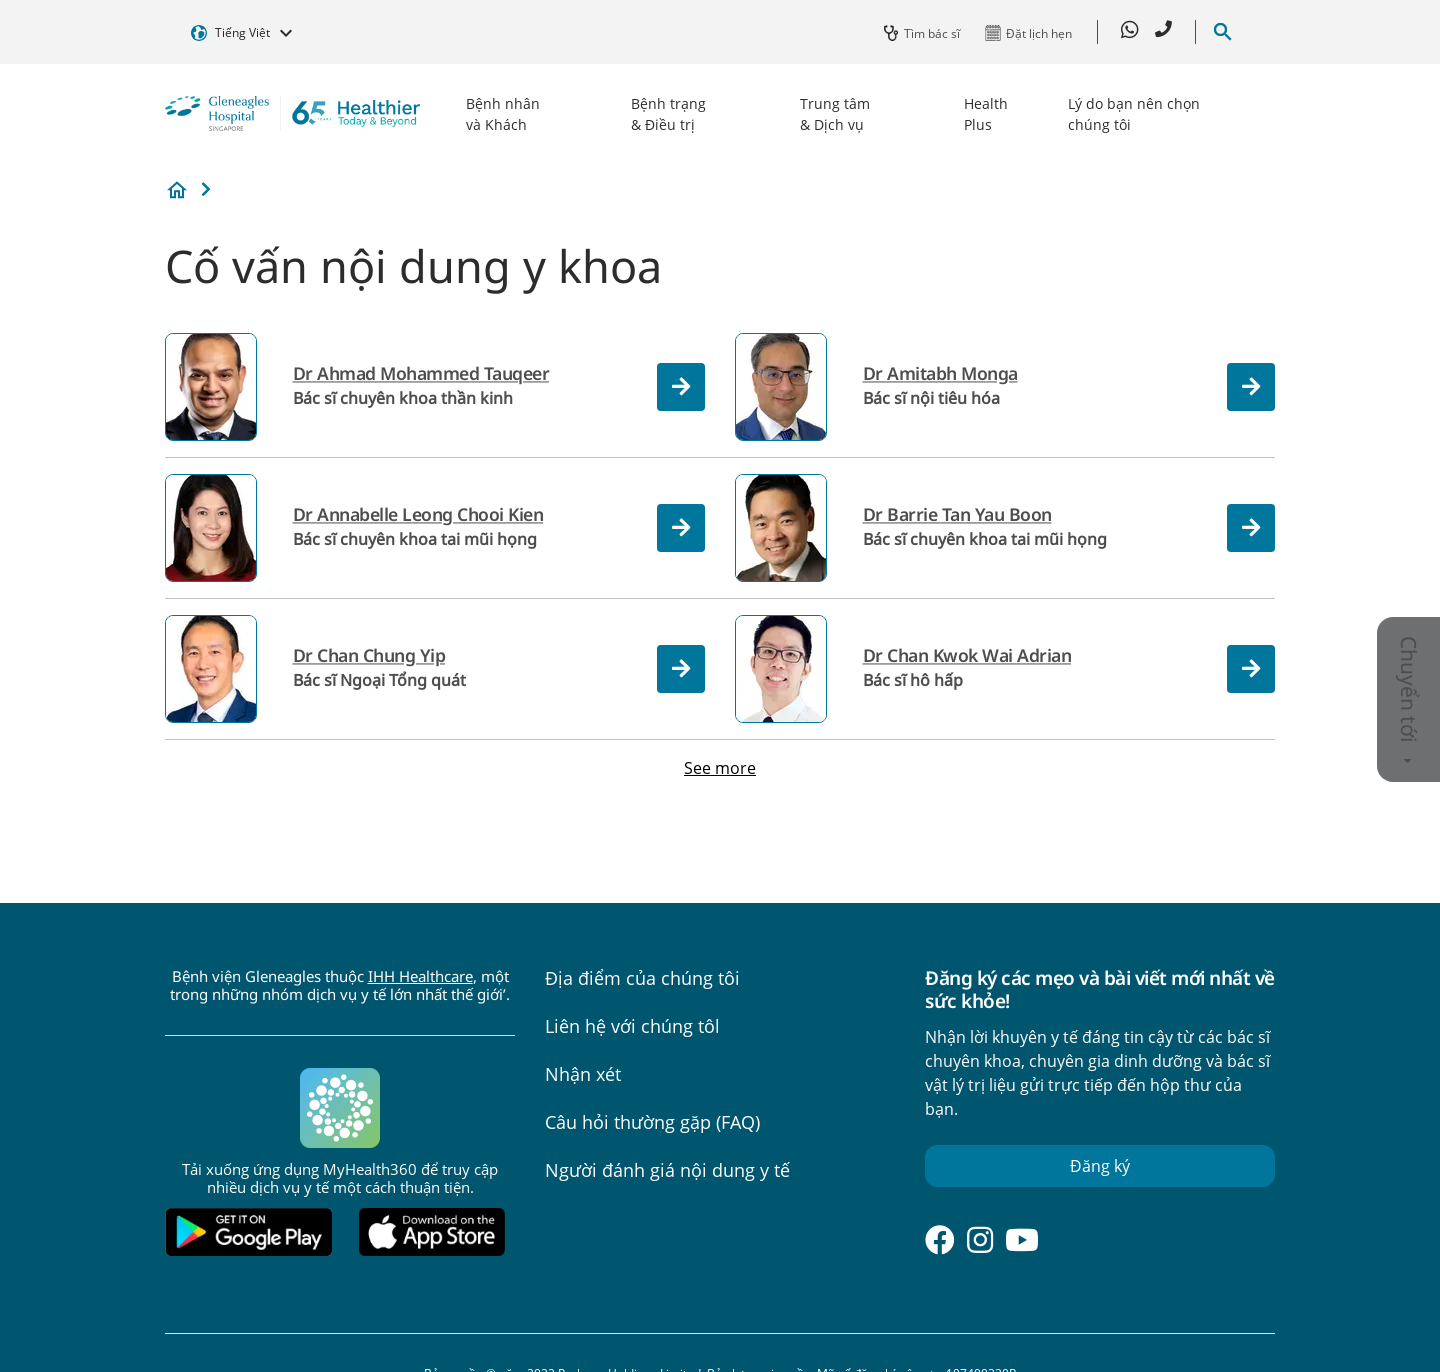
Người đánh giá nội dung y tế (667, 1170)
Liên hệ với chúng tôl (632, 1026)
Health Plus (986, 114)
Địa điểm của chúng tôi (642, 978)
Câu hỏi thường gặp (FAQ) (652, 1122)
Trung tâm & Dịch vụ (835, 114)
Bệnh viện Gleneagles (177, 190)
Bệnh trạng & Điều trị (668, 114)
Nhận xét (583, 1074)
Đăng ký (1100, 1166)
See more (720, 768)
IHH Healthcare (420, 976)
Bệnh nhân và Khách (503, 114)
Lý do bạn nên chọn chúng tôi (1134, 114)
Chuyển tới (1409, 700)
